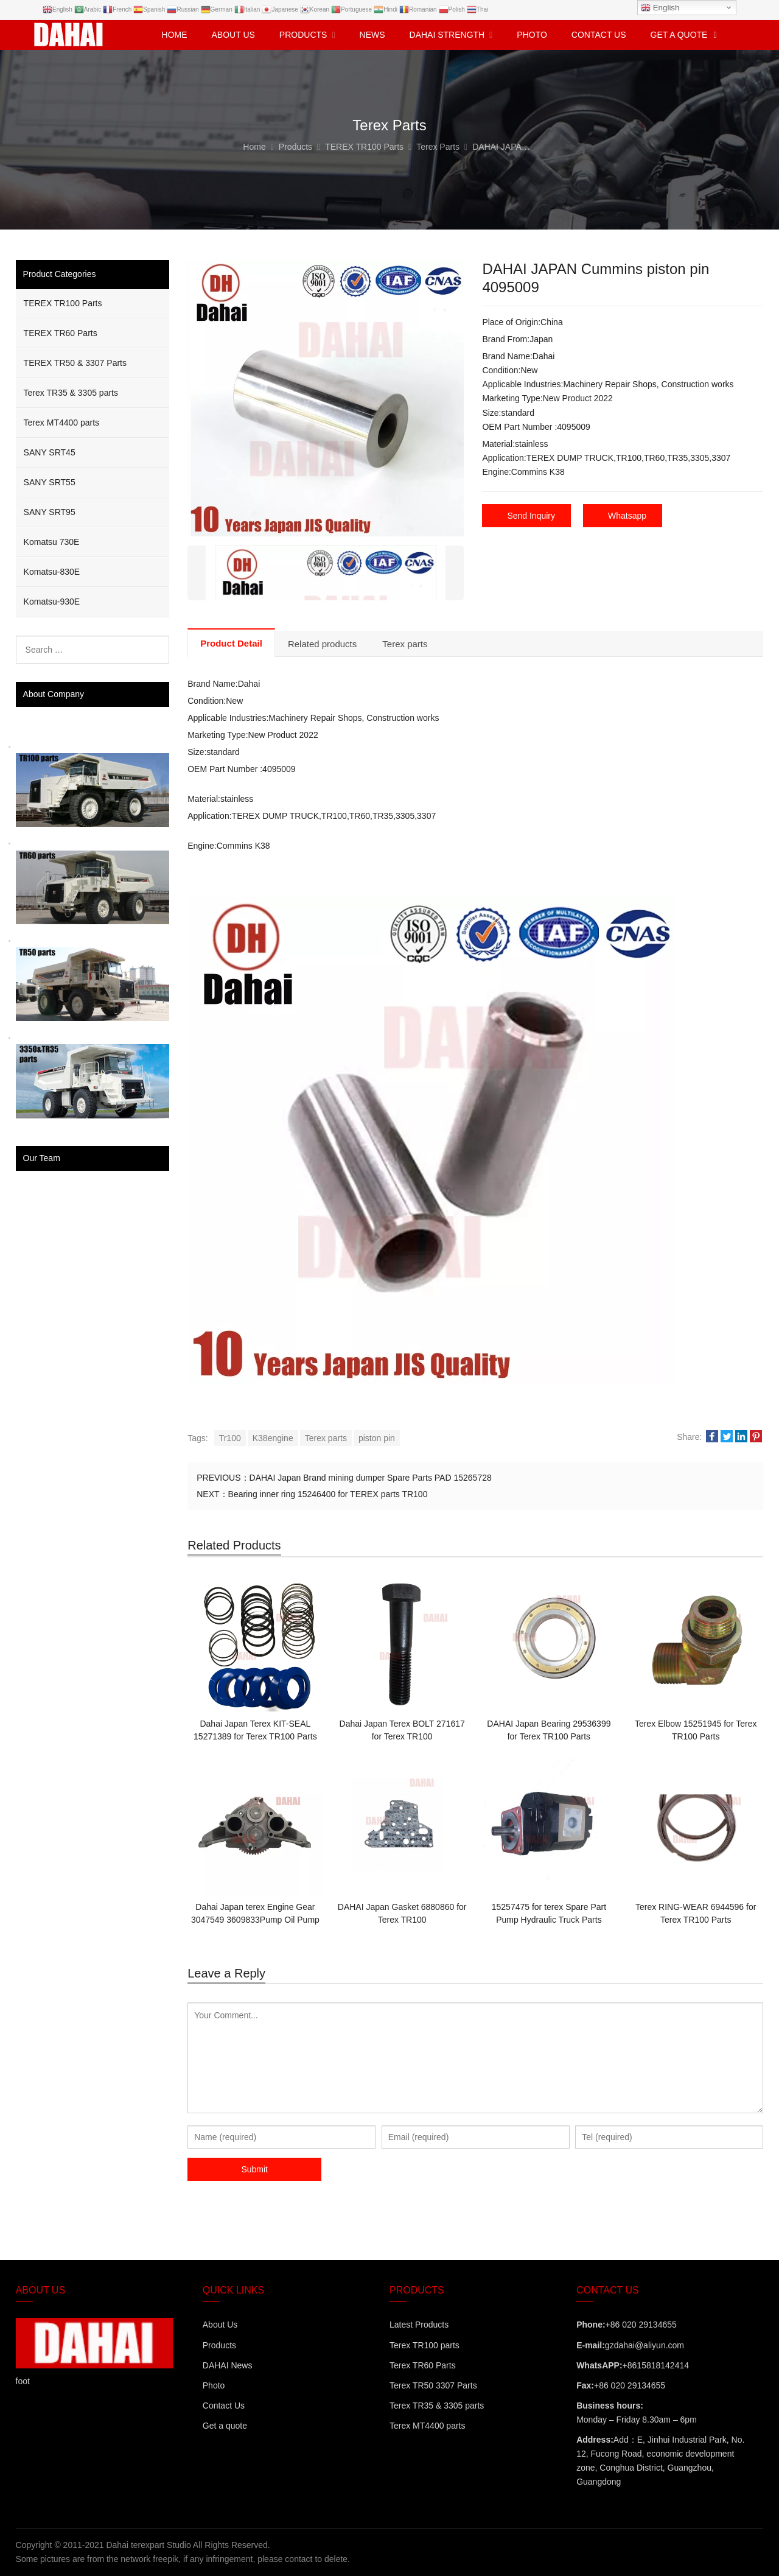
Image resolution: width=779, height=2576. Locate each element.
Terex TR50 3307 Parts (433, 2385)
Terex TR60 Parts (423, 2365)
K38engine (273, 1438)
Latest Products (419, 2324)
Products (219, 2345)
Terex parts (326, 1438)
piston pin (376, 1438)
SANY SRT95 (49, 512)
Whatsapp (627, 516)
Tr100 (230, 1438)
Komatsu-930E (52, 601)
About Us (220, 2324)
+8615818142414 (656, 2365)
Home (174, 35)
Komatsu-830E (52, 572)
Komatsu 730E (52, 542)
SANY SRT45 (49, 452)
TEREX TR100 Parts (63, 303)
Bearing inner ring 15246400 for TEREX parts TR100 (328, 1494)
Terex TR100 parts (424, 2345)
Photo (214, 2385)
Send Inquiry (531, 516)
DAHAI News (228, 2365)
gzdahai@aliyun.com (644, 2345)
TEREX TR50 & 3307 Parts (75, 363)
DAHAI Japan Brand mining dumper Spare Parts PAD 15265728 (371, 1478)
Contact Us (224, 2405)
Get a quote (225, 2425)
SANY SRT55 (49, 482)
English (660, 8)
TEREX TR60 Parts (60, 333)
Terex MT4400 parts (62, 422)
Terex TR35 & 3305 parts (71, 393)
